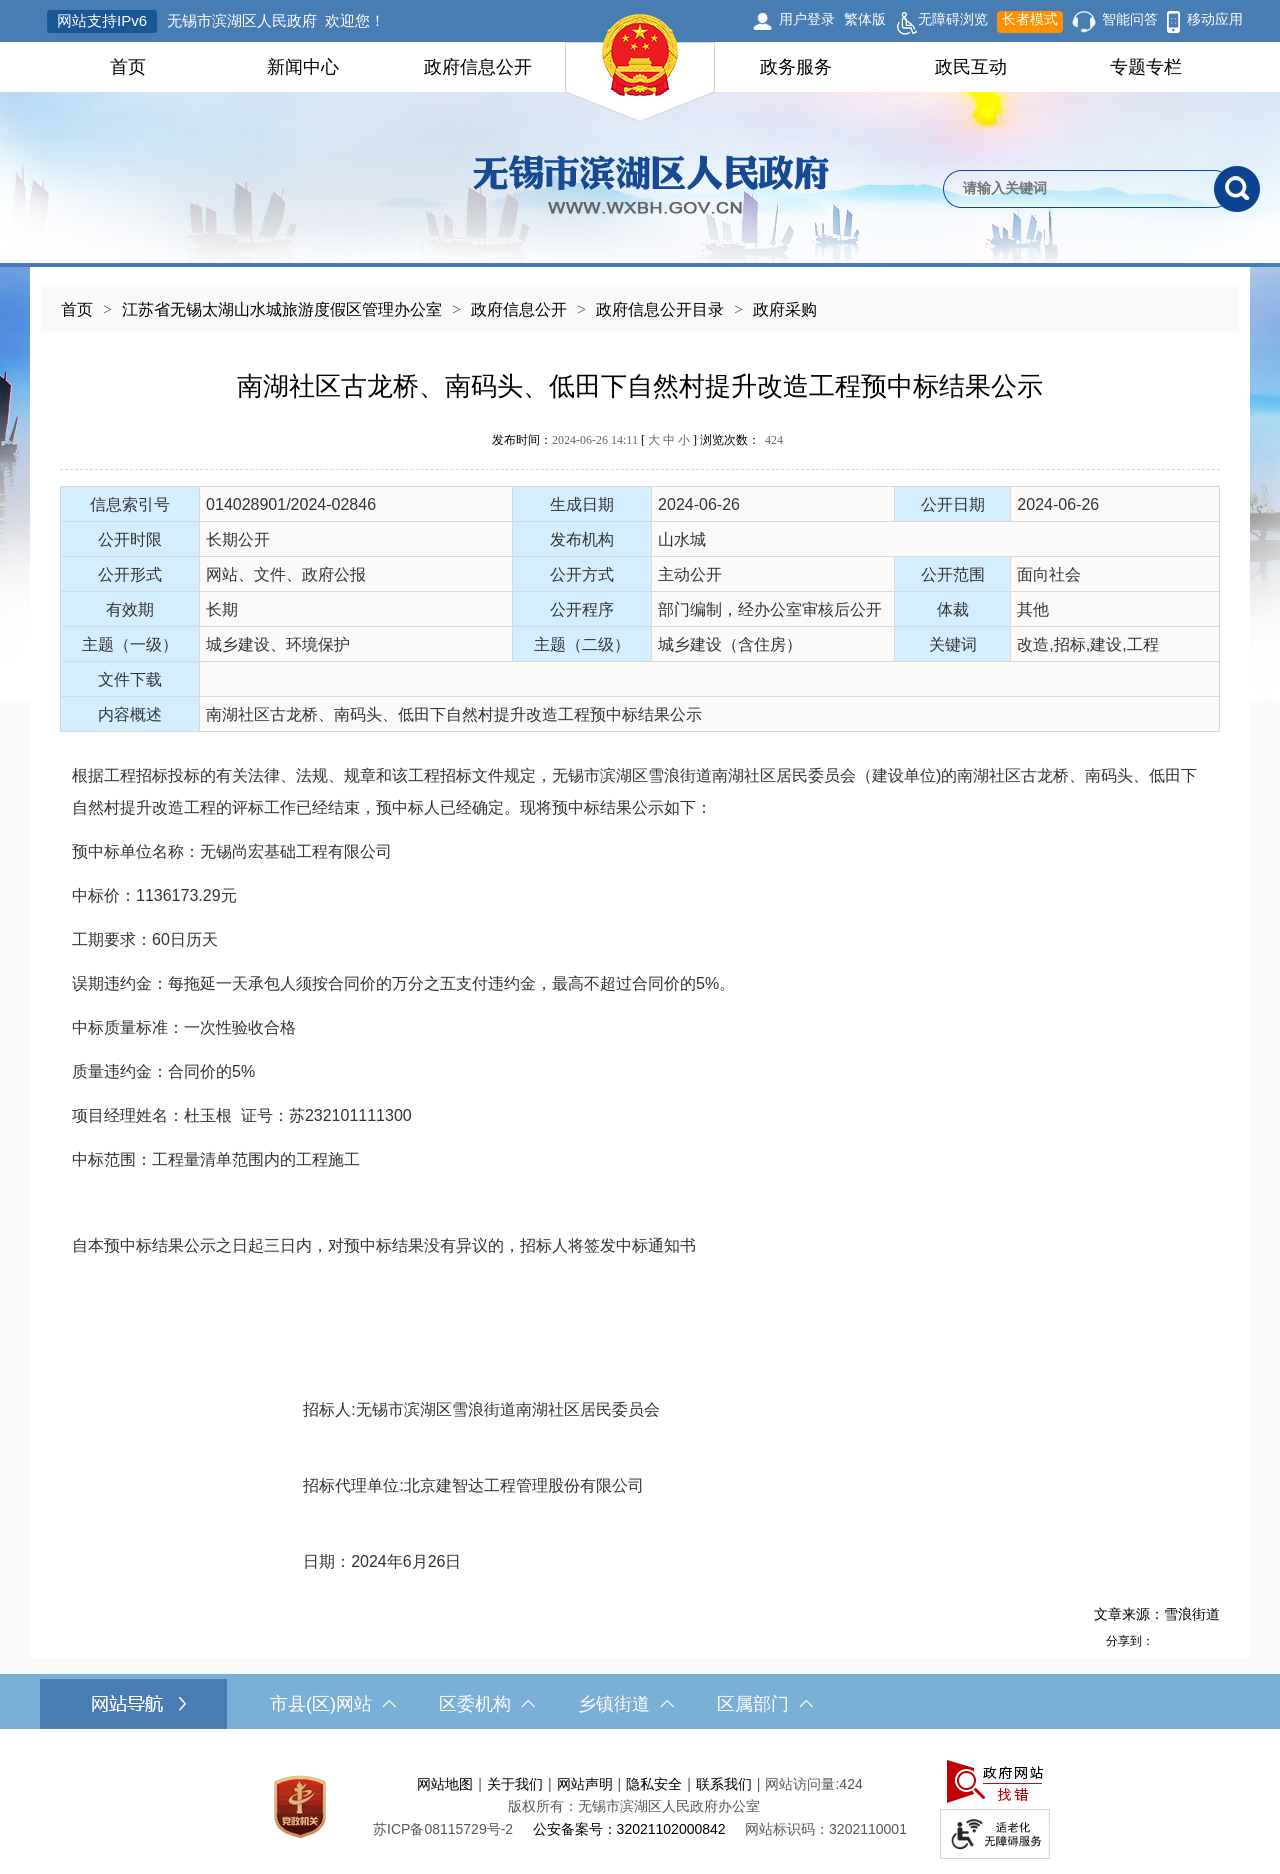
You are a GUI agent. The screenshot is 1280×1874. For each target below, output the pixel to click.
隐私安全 (654, 1784)
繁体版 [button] (865, 19)
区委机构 (487, 1704)
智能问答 (1130, 19)
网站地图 (445, 1784)
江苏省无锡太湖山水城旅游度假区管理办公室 (282, 309)
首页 (128, 67)
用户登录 (807, 19)
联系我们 (724, 1784)
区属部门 (765, 1704)
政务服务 (796, 67)
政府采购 (785, 309)
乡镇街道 (626, 1704)
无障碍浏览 (941, 22)
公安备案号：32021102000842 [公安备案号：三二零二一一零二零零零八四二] (629, 1829)
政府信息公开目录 (660, 309)
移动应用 (1215, 19)
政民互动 (971, 67)
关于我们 (515, 1784)
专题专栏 (1146, 67)
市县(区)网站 (333, 1704)
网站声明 (585, 1784)
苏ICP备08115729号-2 (443, 1829)
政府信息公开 (478, 67)
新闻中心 (303, 67)
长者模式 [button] (1030, 19)
